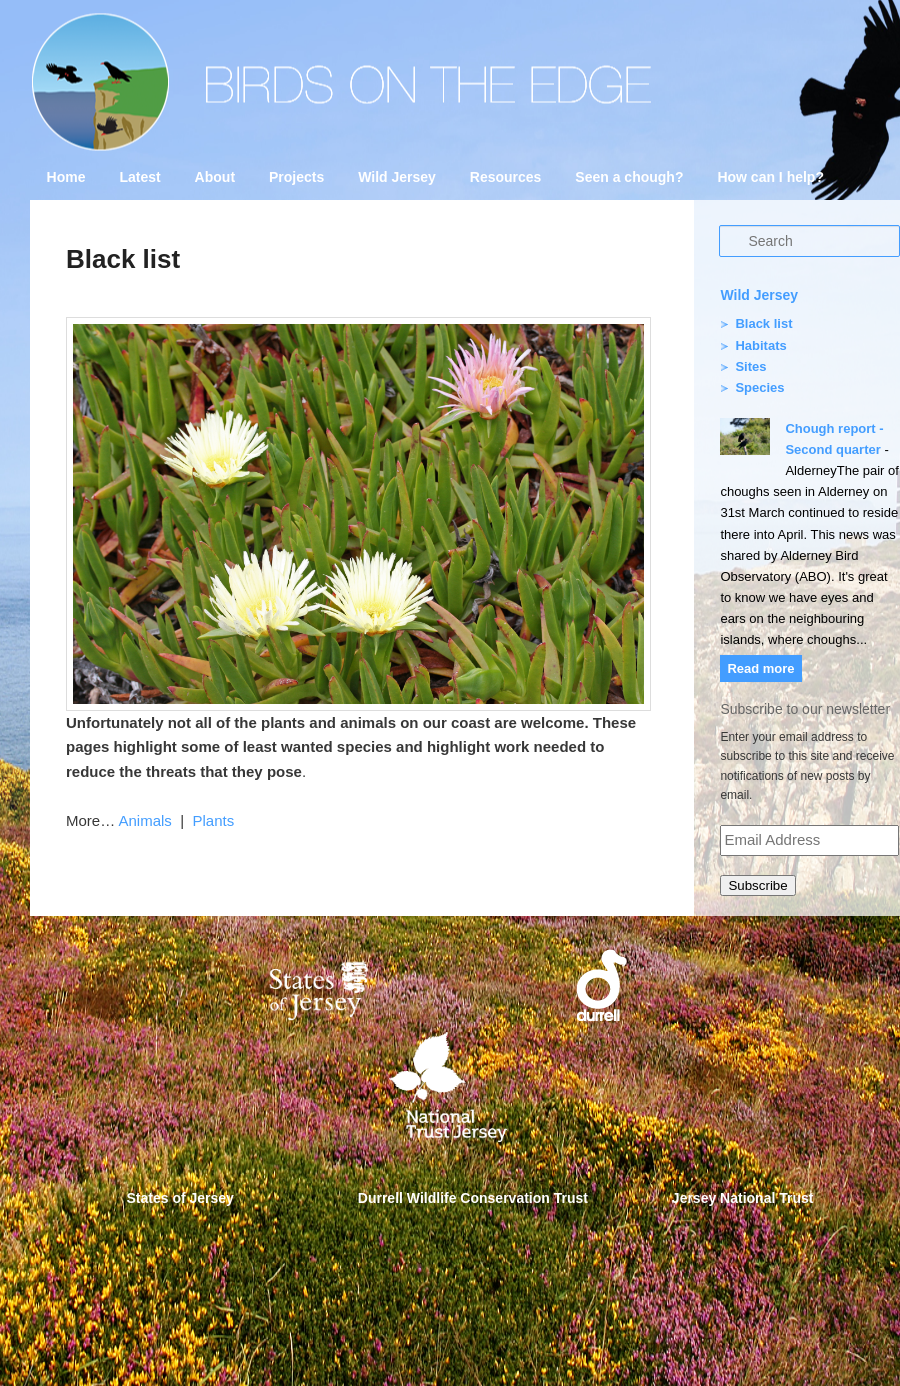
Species (759, 387)
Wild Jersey (397, 177)
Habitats (760, 345)
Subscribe (757, 885)
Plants (213, 820)
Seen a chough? (629, 177)
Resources (506, 177)
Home (66, 177)
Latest (139, 177)
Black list (763, 323)
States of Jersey (180, 1198)
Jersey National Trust (743, 1198)
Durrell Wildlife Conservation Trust (473, 1198)
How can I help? (770, 177)
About (215, 177)
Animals (145, 820)
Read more (760, 668)
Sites (750, 366)
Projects (296, 177)
